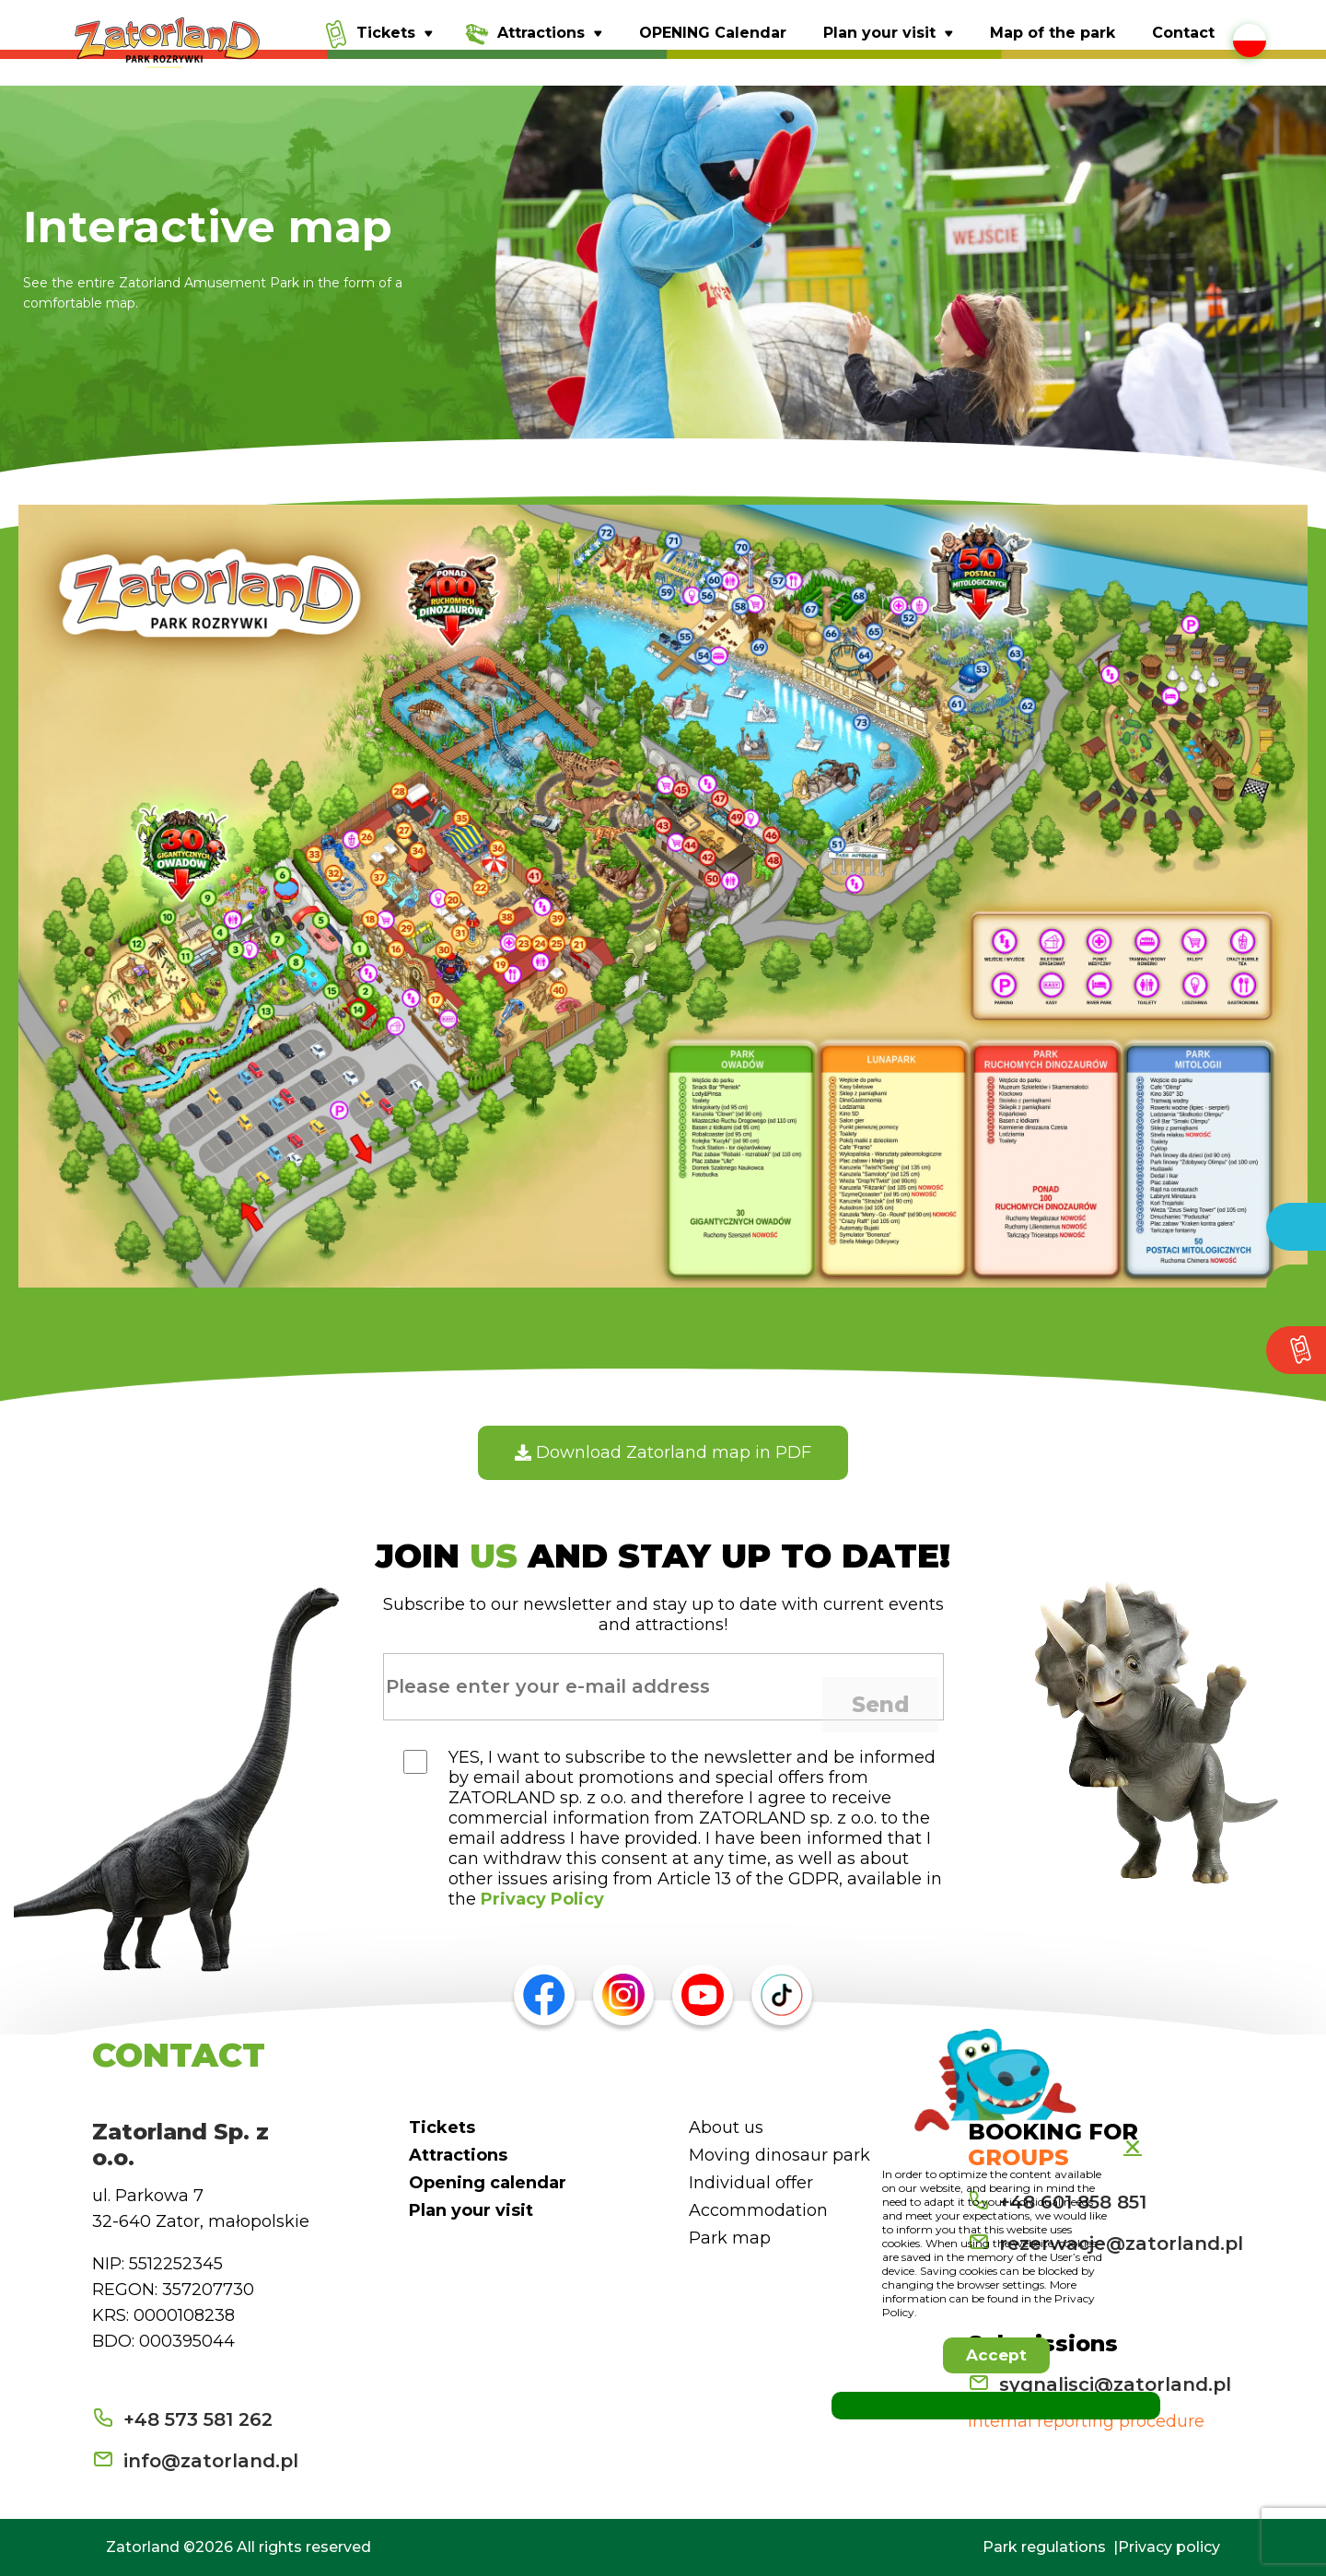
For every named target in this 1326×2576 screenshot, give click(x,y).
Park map (730, 2238)
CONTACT (178, 2054)
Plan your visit (471, 2210)
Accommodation (758, 2210)
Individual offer (751, 2183)
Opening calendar (487, 2183)
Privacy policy (1169, 2547)
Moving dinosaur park (779, 2155)
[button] (996, 2355)
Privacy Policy (542, 1899)
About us (726, 2127)
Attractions (458, 2155)
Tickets (442, 2127)
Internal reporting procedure (1086, 2421)
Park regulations (1044, 2547)
